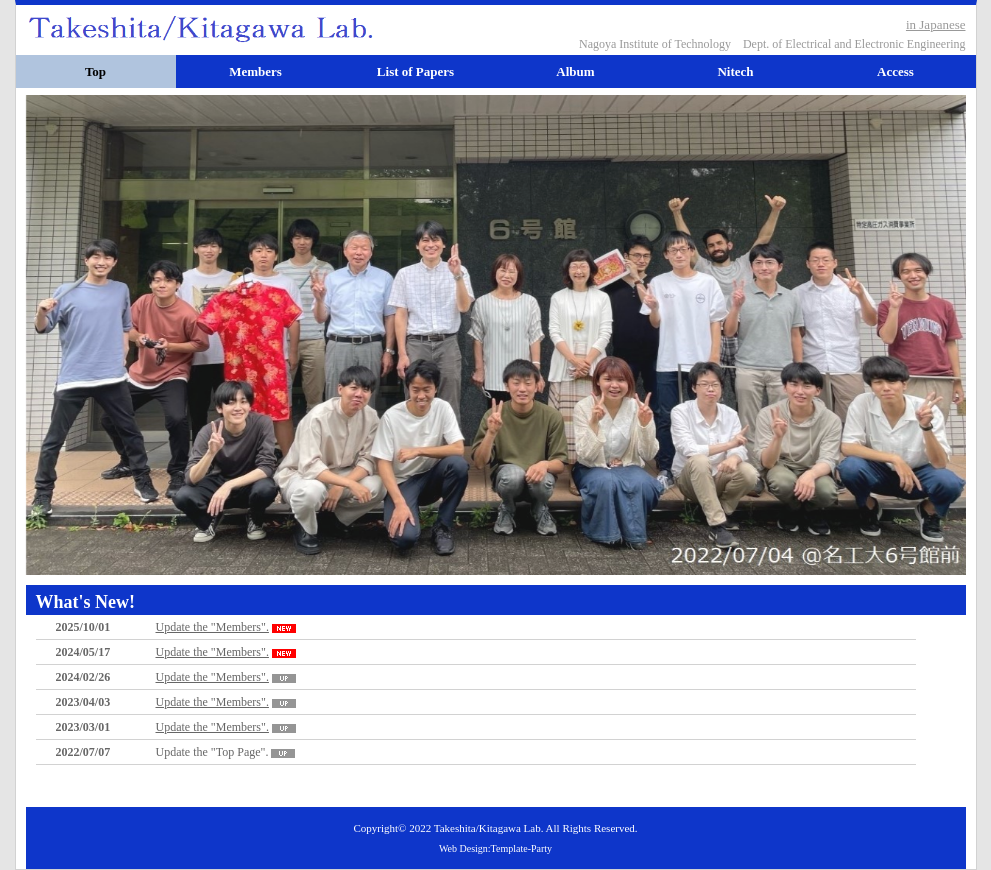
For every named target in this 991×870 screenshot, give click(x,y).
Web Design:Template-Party (495, 848)
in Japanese (936, 25)
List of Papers (415, 71)
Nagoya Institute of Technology (655, 44)
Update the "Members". (227, 627)
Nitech (735, 71)
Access (895, 71)
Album (575, 71)
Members (255, 71)
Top (95, 71)
